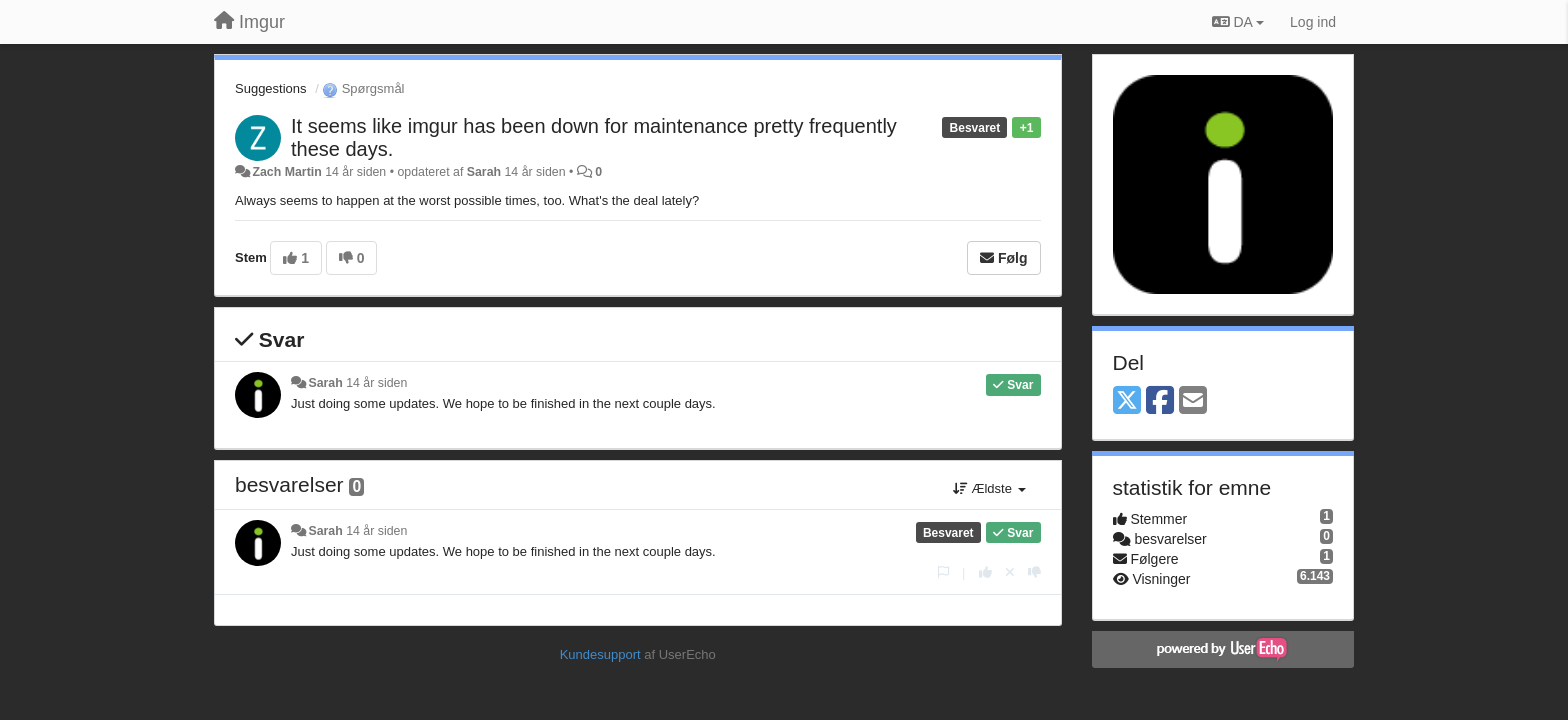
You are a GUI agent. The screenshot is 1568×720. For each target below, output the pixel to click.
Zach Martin (286, 172)
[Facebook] (1160, 401)
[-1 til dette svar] (1034, 572)
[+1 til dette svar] (985, 572)
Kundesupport (600, 654)
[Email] (1193, 401)
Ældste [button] (989, 488)
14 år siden (376, 383)
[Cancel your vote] (1010, 572)
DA (1238, 22)
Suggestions (271, 88)
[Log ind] (1313, 22)
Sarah (484, 172)
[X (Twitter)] (1127, 401)
